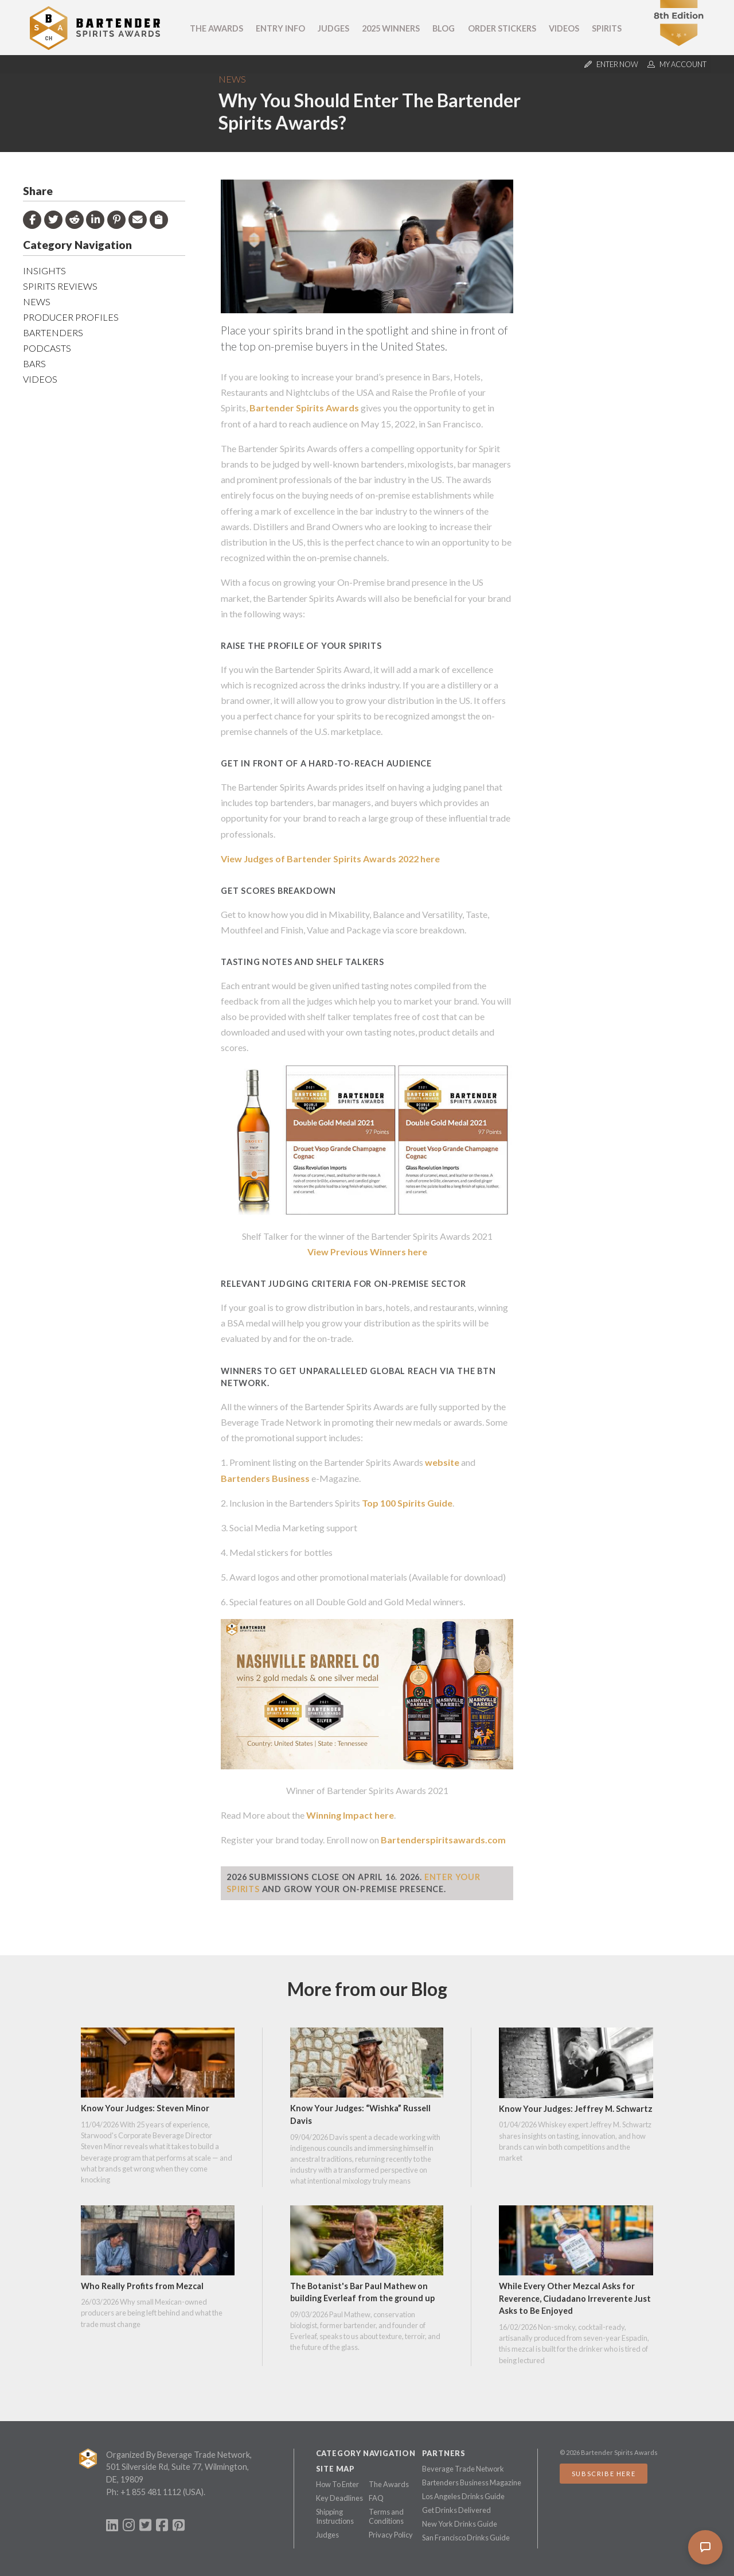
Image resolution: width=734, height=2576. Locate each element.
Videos (564, 28)
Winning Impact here (350, 1815)
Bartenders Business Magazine (471, 2482)
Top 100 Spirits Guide (407, 1502)
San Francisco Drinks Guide (466, 2537)
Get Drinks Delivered (456, 2510)
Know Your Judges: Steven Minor (145, 2108)
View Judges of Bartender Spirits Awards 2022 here (330, 858)
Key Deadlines (339, 2498)
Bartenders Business (265, 1478)
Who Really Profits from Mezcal (142, 2286)
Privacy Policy (391, 2534)
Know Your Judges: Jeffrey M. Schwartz (576, 2109)
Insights (44, 270)
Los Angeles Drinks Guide (463, 2496)
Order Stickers (502, 28)
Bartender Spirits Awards (304, 407)
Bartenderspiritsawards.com (443, 1839)
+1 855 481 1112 (150, 2492)
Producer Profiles (71, 317)
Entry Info (280, 28)
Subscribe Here (603, 2473)
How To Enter (337, 2484)
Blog (443, 28)
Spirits (607, 28)
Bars (34, 363)
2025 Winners (391, 28)
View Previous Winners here (367, 1251)
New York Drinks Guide (459, 2523)
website (442, 1462)
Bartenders (53, 332)
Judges (333, 28)
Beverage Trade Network (463, 2468)
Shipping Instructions (335, 2516)
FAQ (376, 2498)
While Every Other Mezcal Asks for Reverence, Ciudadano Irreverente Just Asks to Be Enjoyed (575, 2298)
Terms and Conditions (386, 2516)
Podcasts (47, 348)
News (232, 78)
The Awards (216, 28)
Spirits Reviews (60, 286)
